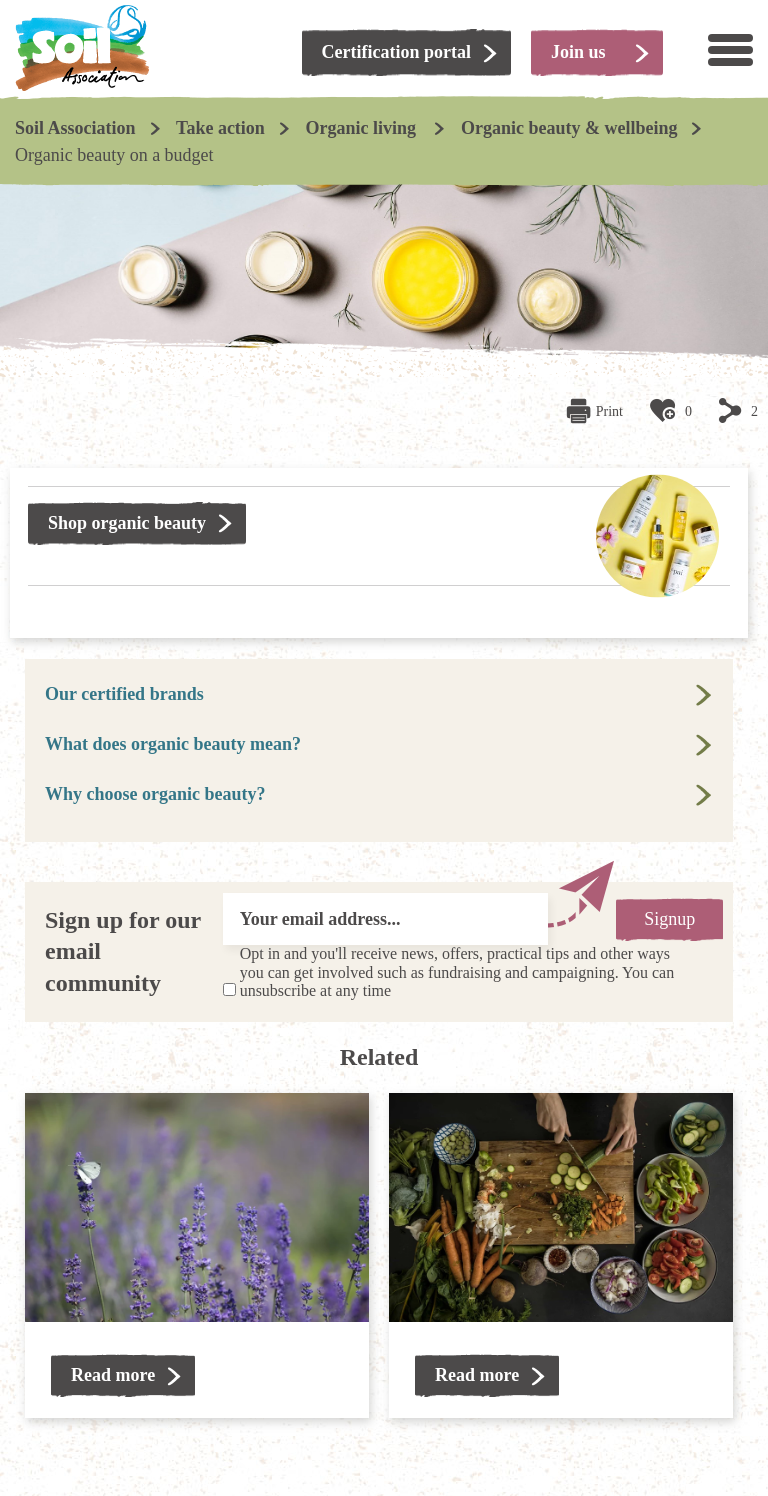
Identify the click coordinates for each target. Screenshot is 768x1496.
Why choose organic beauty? (155, 794)
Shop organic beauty (127, 523)
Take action (220, 128)
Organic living (362, 128)
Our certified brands (124, 694)
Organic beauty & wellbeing (569, 128)
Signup (669, 919)
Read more (113, 1375)
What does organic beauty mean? (173, 744)
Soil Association (75, 128)
